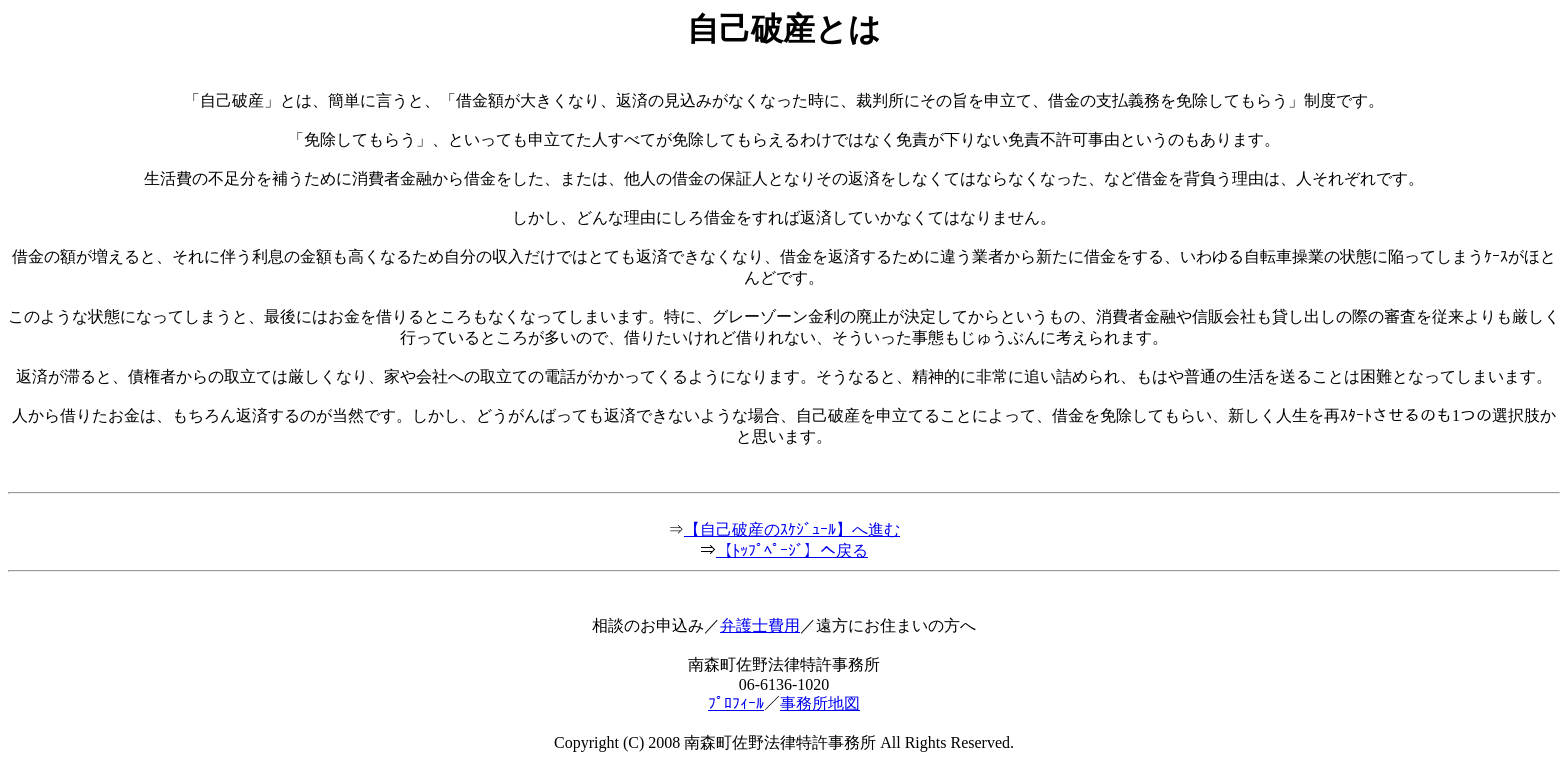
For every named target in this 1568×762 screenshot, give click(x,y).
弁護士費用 (760, 625)
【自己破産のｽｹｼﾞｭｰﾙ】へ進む (792, 529)
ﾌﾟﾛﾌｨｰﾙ (736, 703)
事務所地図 (820, 703)
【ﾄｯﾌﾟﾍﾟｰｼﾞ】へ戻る (792, 550)
